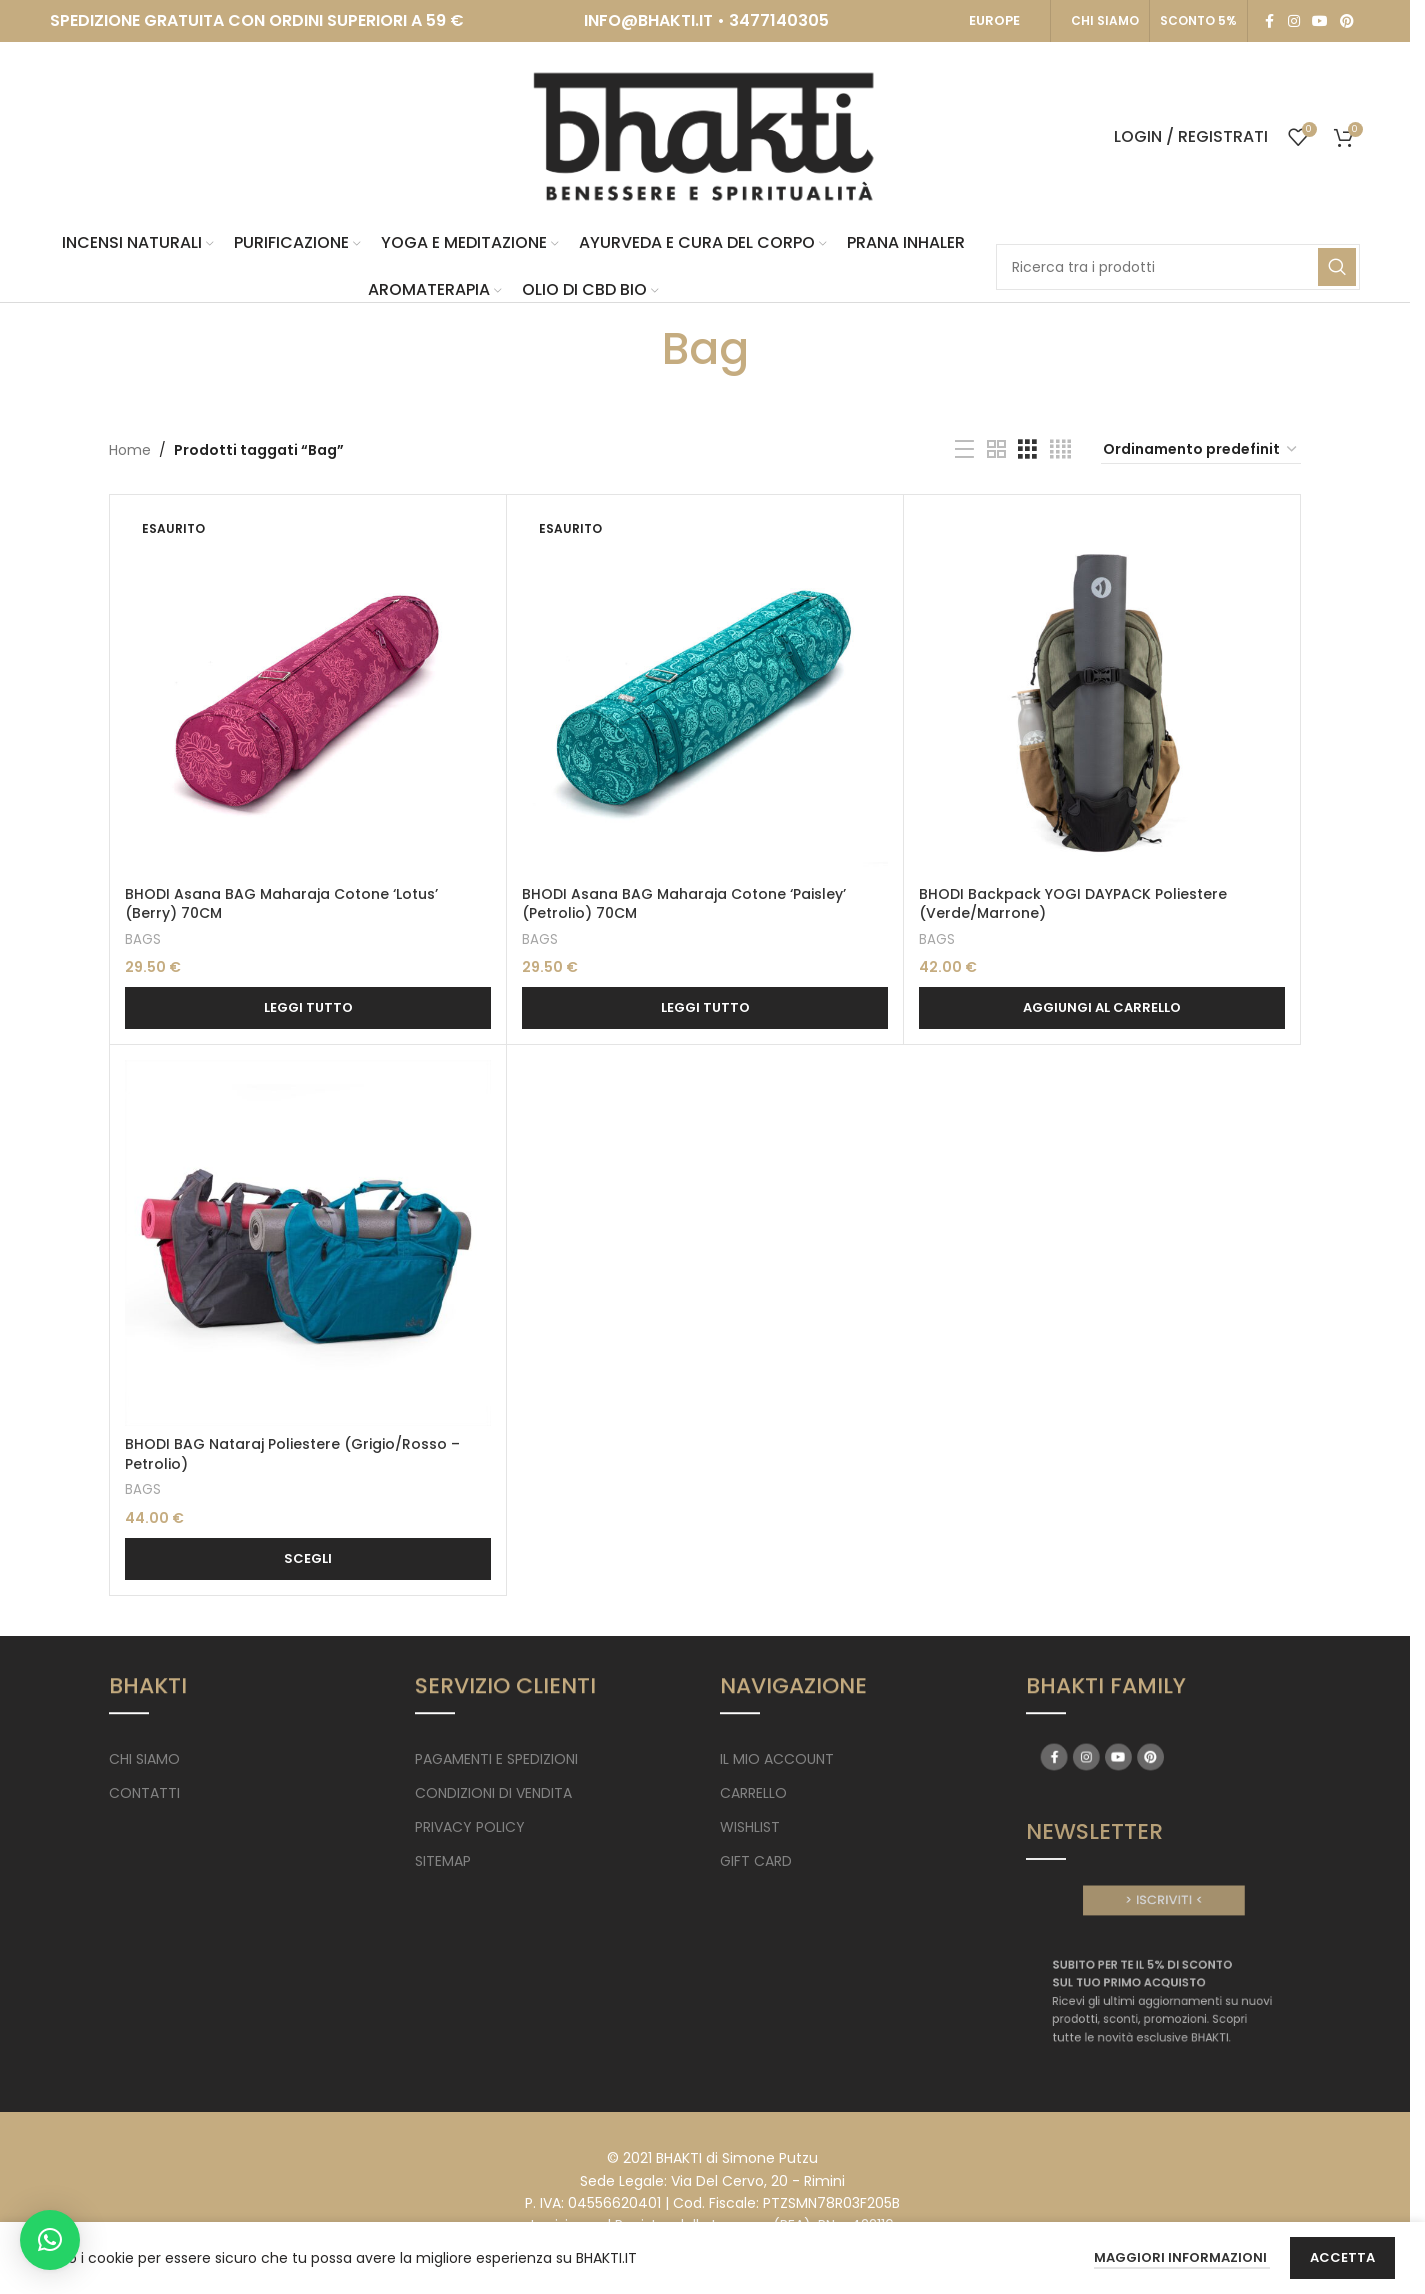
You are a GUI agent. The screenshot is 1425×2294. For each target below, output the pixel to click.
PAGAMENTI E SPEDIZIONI (496, 1759)
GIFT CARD (756, 1861)
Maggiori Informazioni (1182, 2257)
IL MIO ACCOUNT (777, 1759)
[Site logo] (705, 136)
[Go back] (637, 349)
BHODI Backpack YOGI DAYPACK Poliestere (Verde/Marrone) (1073, 904)
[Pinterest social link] (1347, 21)
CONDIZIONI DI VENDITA (493, 1793)
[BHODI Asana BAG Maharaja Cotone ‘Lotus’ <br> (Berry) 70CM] (308, 693)
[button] (1102, 1008)
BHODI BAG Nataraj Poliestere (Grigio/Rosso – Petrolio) (292, 1454)
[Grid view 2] (996, 449)
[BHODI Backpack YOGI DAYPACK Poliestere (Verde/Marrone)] (1102, 693)
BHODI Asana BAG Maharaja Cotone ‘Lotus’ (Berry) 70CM (281, 904)
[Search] (1178, 267)
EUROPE (994, 20)
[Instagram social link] (1294, 21)
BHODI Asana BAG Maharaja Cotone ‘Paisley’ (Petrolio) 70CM (684, 904)
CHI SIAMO (1105, 20)
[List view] (964, 449)
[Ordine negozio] (1201, 450)
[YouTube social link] (1320, 21)
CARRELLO (753, 1793)
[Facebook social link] (1270, 21)
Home (130, 450)
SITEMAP (443, 1861)
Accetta (1342, 2257)
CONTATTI (144, 1793)
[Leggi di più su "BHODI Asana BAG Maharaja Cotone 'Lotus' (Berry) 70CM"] (308, 1008)
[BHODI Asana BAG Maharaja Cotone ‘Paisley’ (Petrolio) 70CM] (705, 693)
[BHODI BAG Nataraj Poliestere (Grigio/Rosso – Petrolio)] (308, 1243)
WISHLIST (750, 1827)
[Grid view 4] (1060, 449)
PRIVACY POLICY (470, 1827)
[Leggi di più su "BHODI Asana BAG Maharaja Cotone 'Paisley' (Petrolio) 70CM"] (705, 1008)
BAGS (143, 939)
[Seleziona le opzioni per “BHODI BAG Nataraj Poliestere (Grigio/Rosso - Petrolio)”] (308, 1559)
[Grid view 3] (1027, 449)
